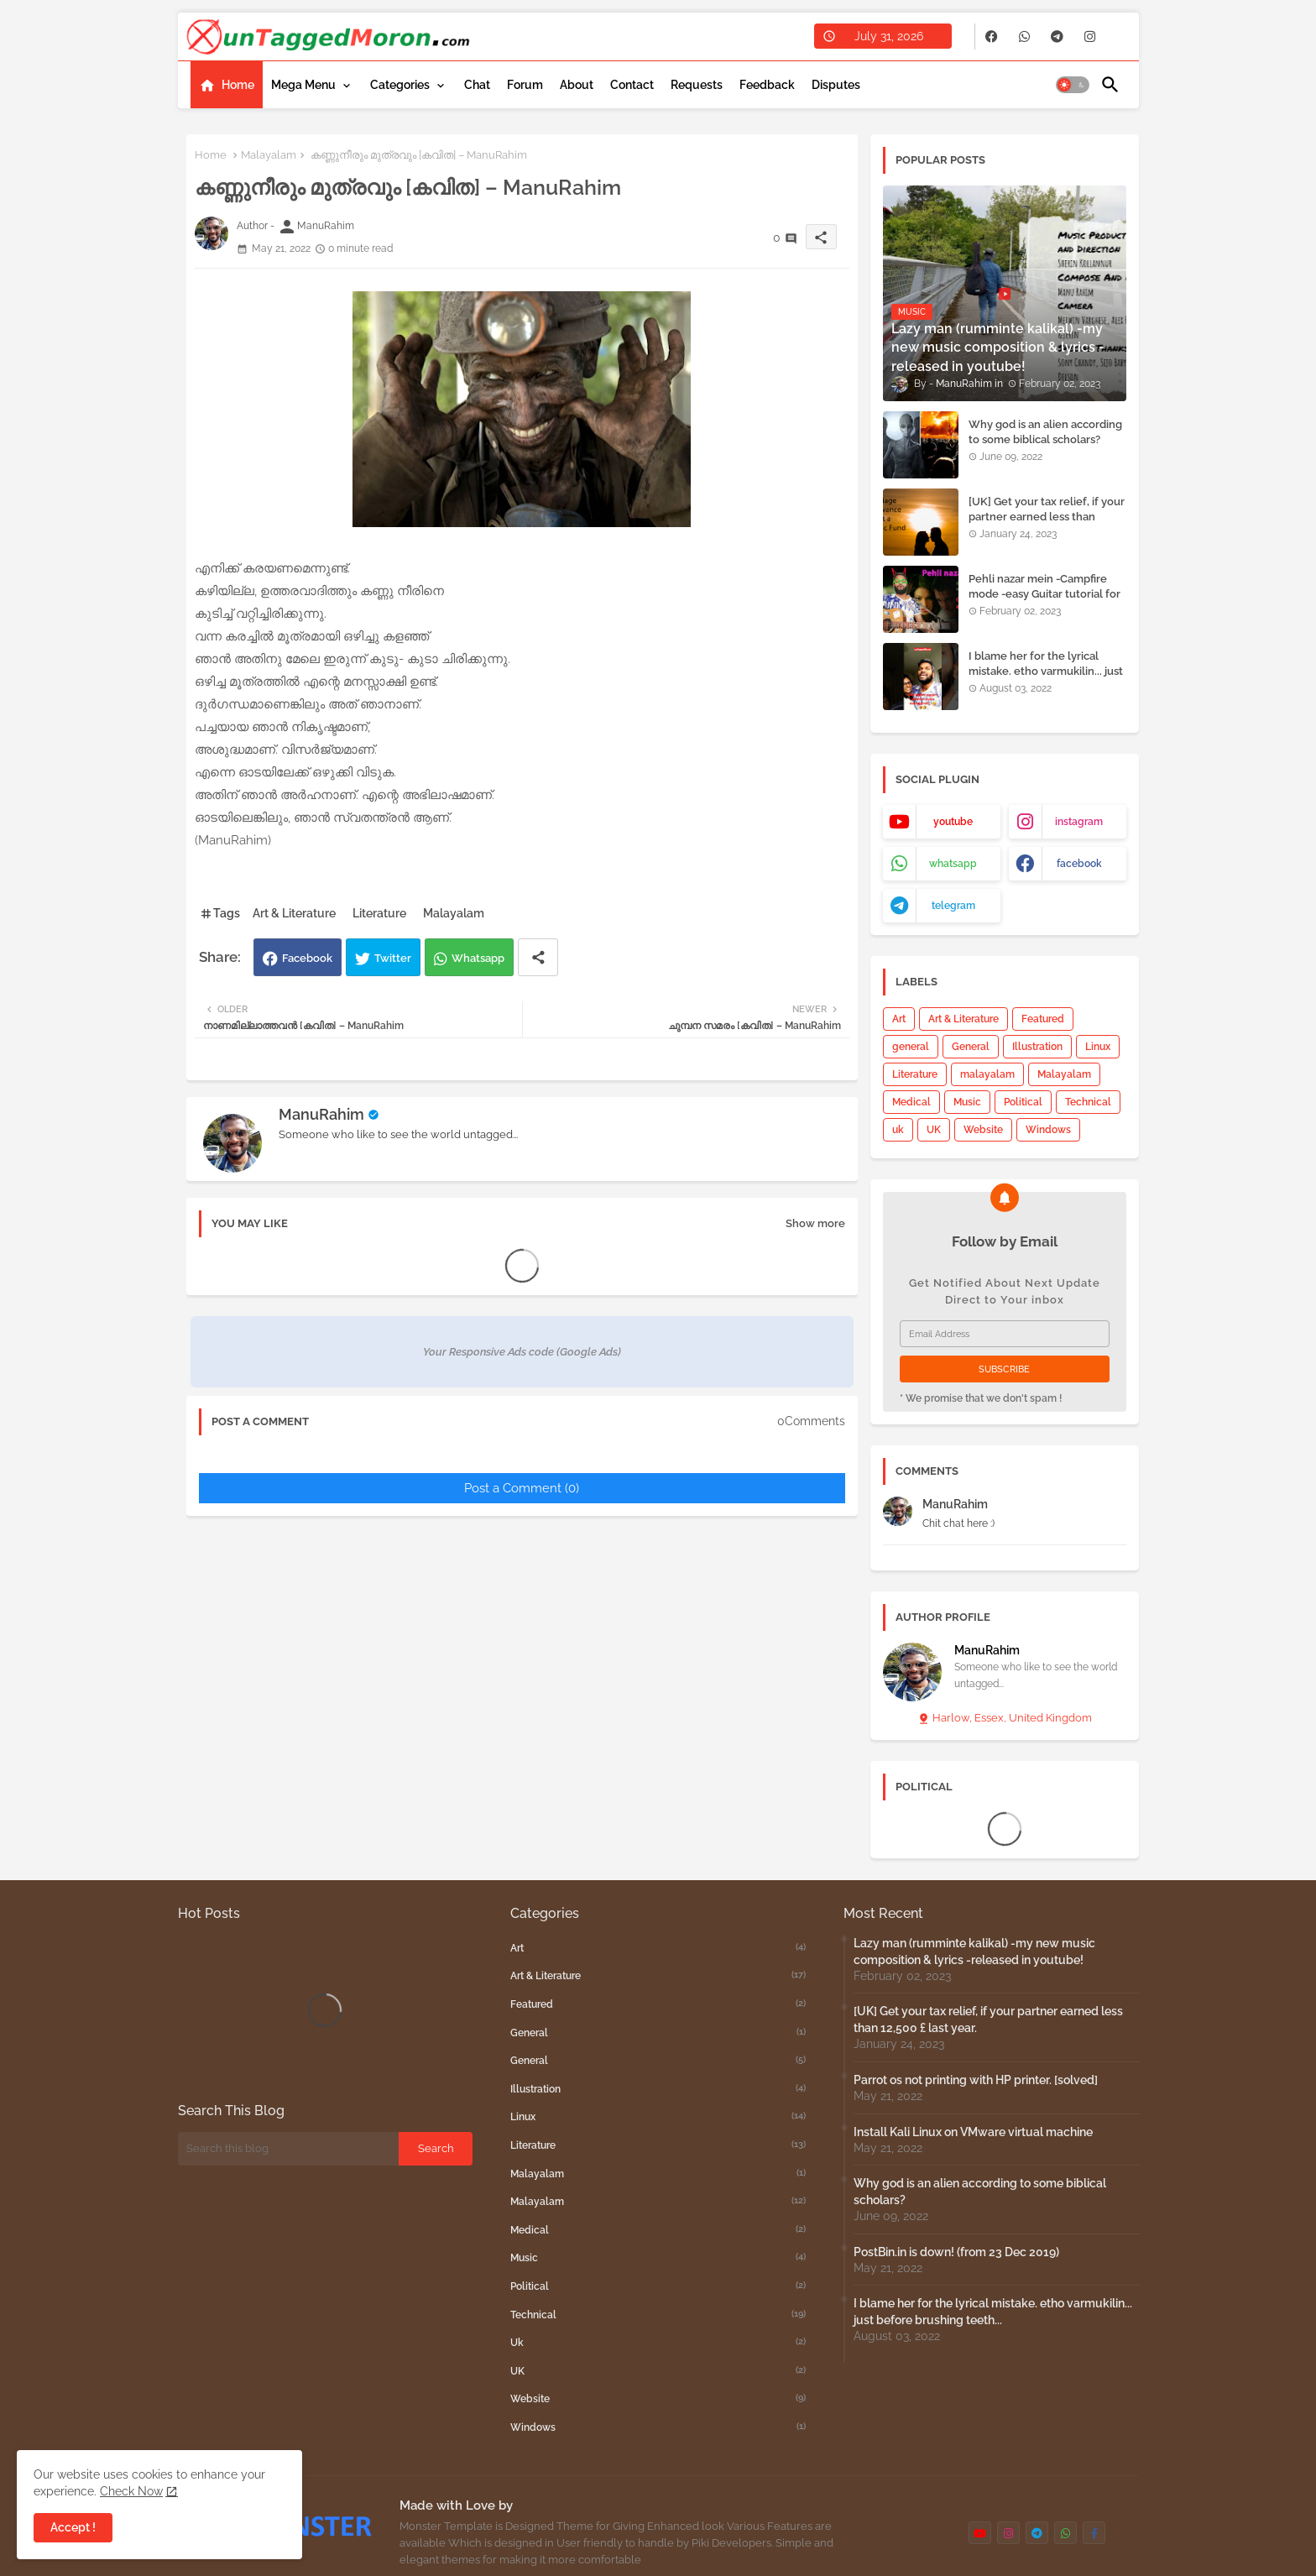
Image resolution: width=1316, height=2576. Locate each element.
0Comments (811, 1421)
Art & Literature (294, 913)
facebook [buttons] (1079, 864)
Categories (400, 84)
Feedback (767, 84)
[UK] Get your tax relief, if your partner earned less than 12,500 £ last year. (1047, 516)
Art (899, 1019)
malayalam (987, 1074)
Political (1023, 1102)
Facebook (307, 958)
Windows (1048, 1130)
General (971, 1047)
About (576, 84)
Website (983, 1130)
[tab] (227, 84)
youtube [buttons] (953, 822)
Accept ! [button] (73, 2527)
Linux (1097, 1047)
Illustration (1037, 1047)
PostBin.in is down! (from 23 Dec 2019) (956, 2252)
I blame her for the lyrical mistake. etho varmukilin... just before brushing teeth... (1046, 671)
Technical (1088, 1102)
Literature (379, 913)
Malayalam (268, 155)
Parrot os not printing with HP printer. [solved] (976, 2080)
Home (238, 84)
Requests (697, 84)
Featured (1042, 1019)
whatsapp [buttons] (953, 864)
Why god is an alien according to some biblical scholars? (1045, 432)
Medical (911, 1102)
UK (934, 1130)
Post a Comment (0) (521, 1488)
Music (967, 1102)
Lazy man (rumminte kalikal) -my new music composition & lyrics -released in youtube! (974, 1951)
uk (898, 1130)
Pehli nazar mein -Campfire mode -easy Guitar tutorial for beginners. (1044, 593)
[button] (1072, 84)
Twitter (392, 958)
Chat (477, 84)
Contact (632, 84)
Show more (815, 1223)
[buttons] (991, 37)
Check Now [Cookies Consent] (131, 2491)
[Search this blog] (289, 2149)
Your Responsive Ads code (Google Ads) (522, 1351)
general (910, 1047)
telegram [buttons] (953, 906)
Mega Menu (303, 84)
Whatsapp (478, 958)
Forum (525, 84)
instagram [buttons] (1079, 822)
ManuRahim (321, 1114)
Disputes (836, 84)
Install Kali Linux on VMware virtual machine (973, 2132)
